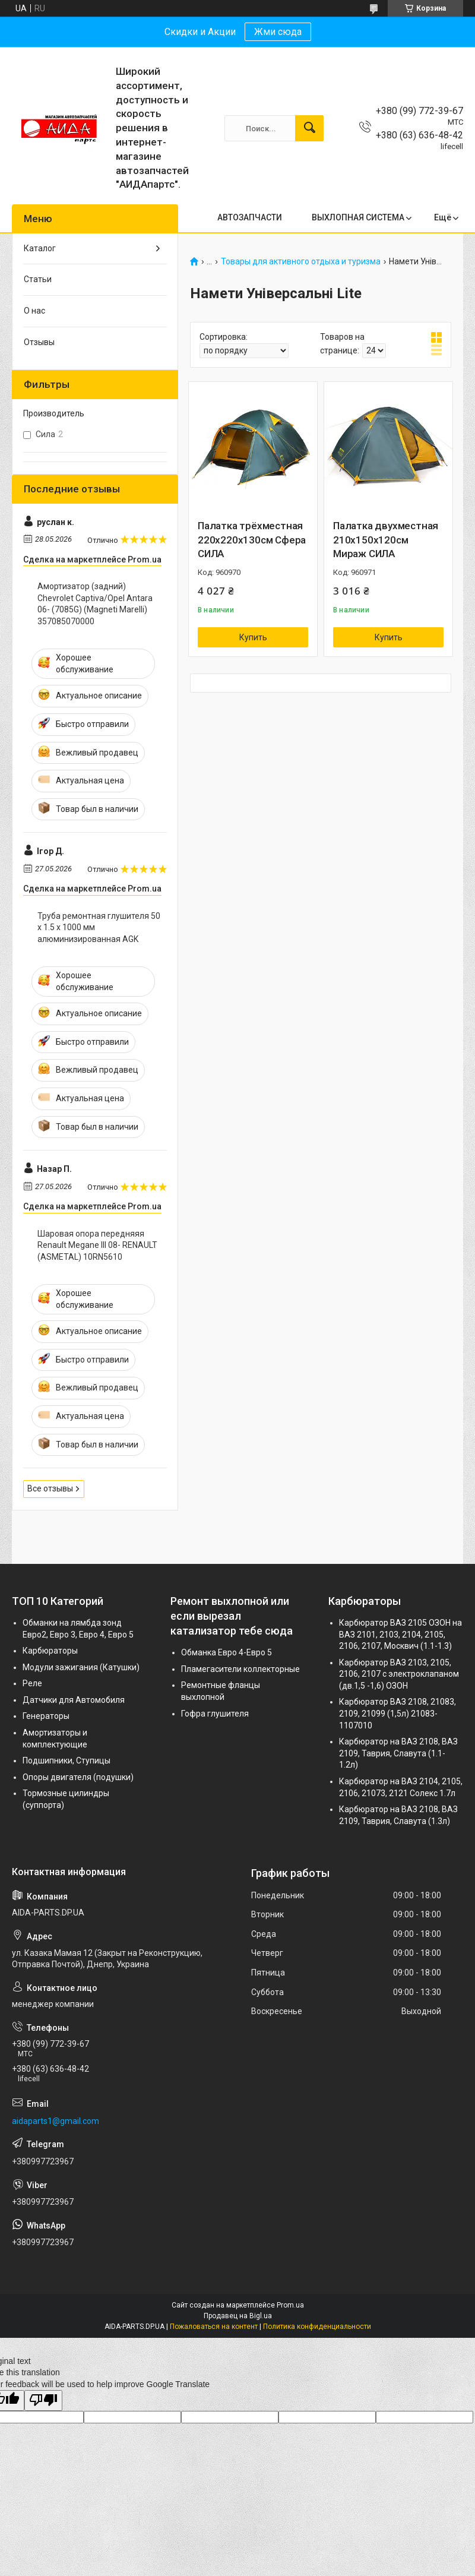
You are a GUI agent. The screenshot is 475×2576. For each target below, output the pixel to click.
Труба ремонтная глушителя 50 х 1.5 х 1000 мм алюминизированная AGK (98, 927)
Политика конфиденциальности (317, 2326)
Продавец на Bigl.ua (238, 2316)
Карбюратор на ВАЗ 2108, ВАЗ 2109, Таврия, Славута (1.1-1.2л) (398, 1753)
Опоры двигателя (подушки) (78, 1777)
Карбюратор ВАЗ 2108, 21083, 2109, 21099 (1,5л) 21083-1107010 (397, 1713)
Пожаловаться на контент (214, 2326)
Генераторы (46, 1716)
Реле (32, 1683)
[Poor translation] (43, 2400)
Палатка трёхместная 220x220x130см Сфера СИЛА (252, 540)
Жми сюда (278, 31)
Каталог (40, 248)
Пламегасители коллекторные (240, 1669)
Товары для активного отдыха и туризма (301, 261)
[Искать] (309, 128)
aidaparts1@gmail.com (55, 2121)
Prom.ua (290, 2305)
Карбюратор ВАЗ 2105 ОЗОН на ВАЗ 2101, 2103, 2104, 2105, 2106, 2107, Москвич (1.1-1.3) (400, 1634)
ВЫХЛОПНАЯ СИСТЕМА (358, 217)
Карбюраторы (50, 1650)
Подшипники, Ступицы (66, 1760)
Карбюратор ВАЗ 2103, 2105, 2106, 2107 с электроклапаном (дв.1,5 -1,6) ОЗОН (399, 1674)
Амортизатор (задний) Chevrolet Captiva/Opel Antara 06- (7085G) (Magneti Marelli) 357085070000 (95, 603)
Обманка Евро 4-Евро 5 (226, 1652)
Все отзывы (50, 1488)
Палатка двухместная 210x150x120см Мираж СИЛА (385, 540)
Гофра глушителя (215, 1713)
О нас (34, 310)
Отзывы (39, 342)
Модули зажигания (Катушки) (81, 1667)
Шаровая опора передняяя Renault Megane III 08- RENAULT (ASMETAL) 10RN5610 (97, 1245)
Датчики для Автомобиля (74, 1700)
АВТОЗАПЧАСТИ (249, 217)
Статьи (38, 279)
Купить (253, 637)
